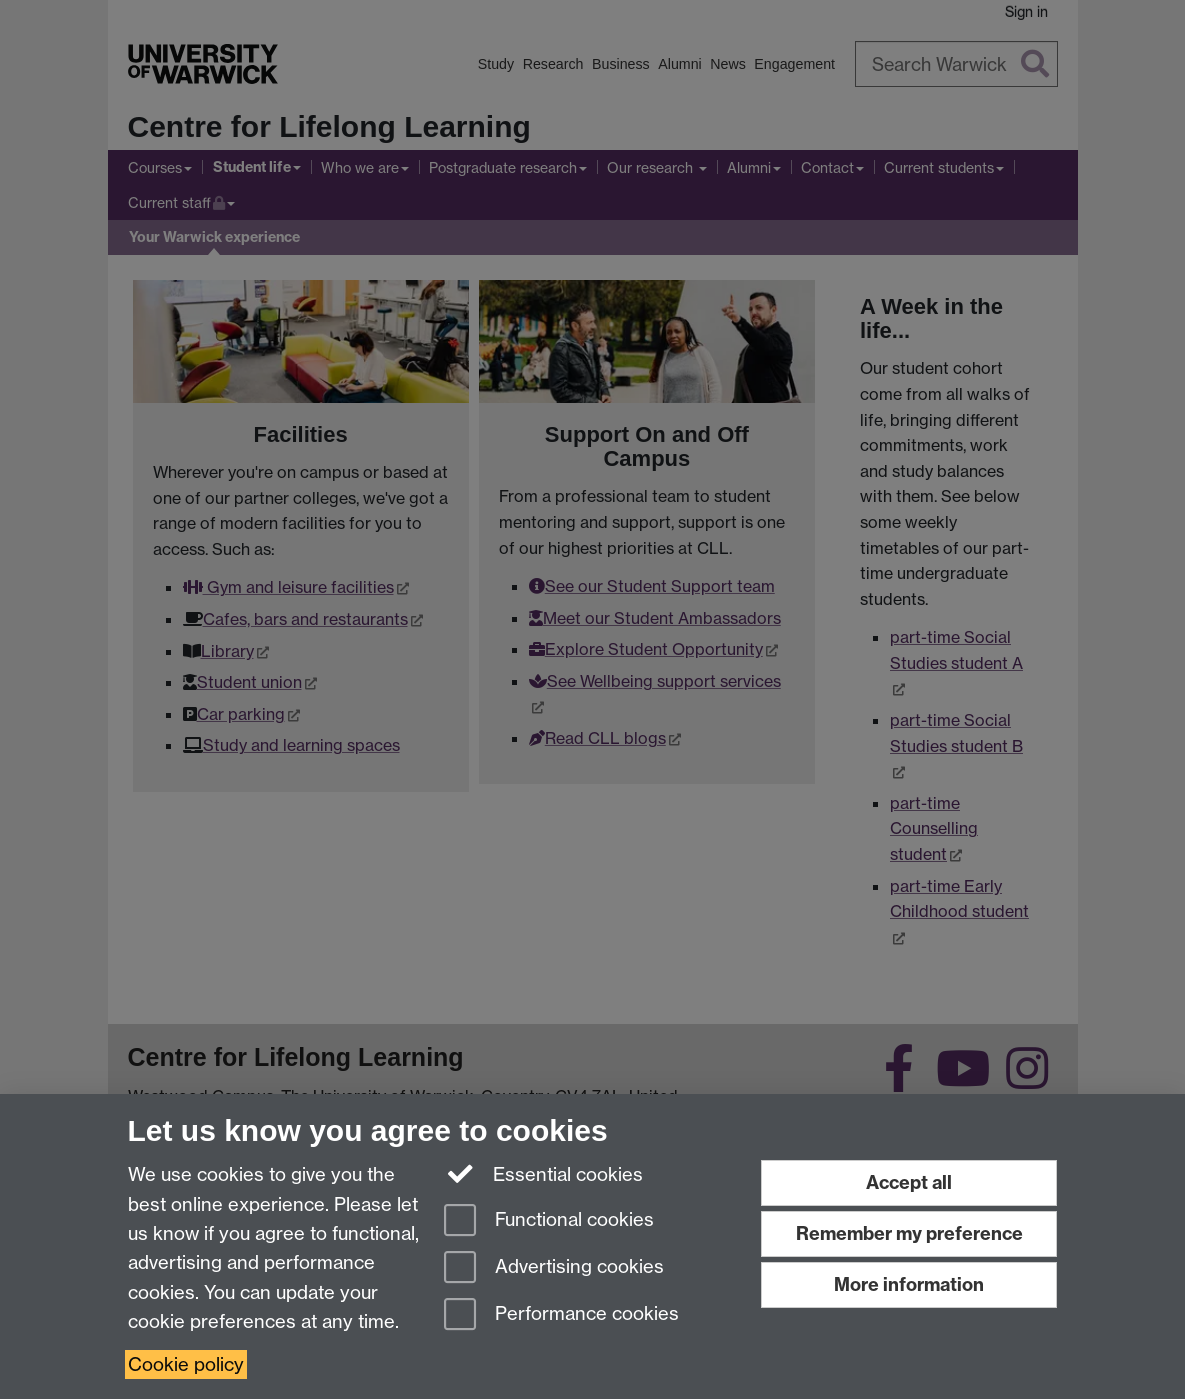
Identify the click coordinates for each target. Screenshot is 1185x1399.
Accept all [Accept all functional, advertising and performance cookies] (909, 1182)
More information (909, 1284)
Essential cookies (543, 1173)
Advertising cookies (554, 1268)
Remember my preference (909, 1233)
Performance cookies (561, 1315)
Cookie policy (186, 1364)
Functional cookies (549, 1221)
